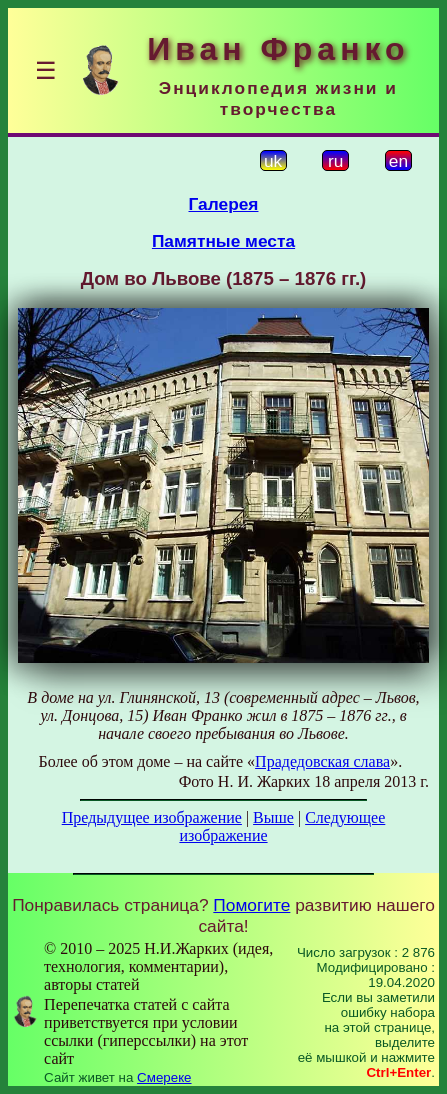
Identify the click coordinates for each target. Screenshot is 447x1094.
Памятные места (223, 241)
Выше (273, 817)
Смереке (164, 1077)
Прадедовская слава (322, 761)
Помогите (251, 905)
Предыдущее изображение (152, 817)
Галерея (224, 204)
